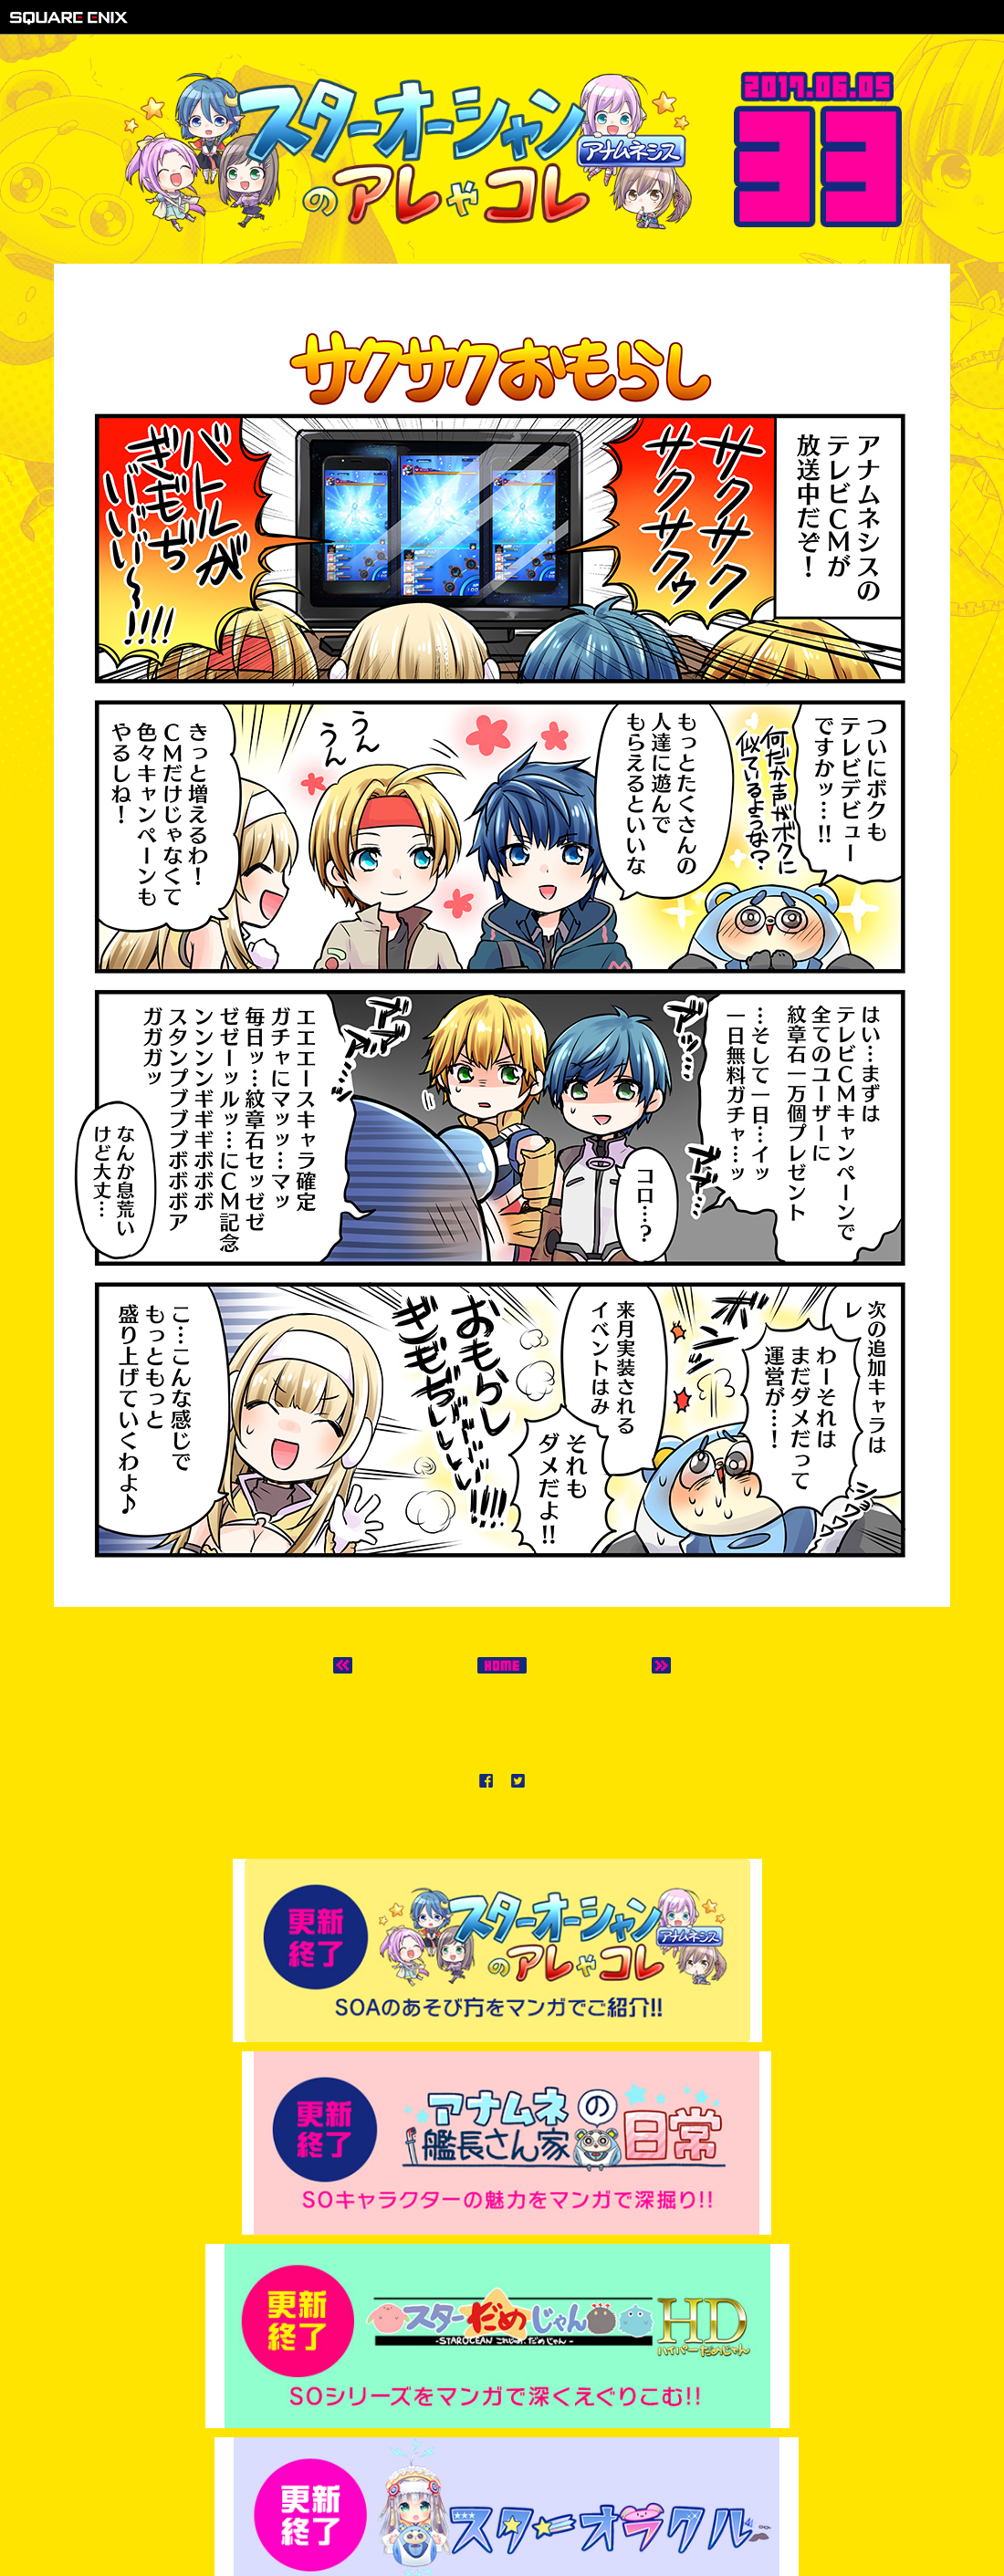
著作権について (384, 2513)
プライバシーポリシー (497, 2513)
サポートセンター (616, 2513)
